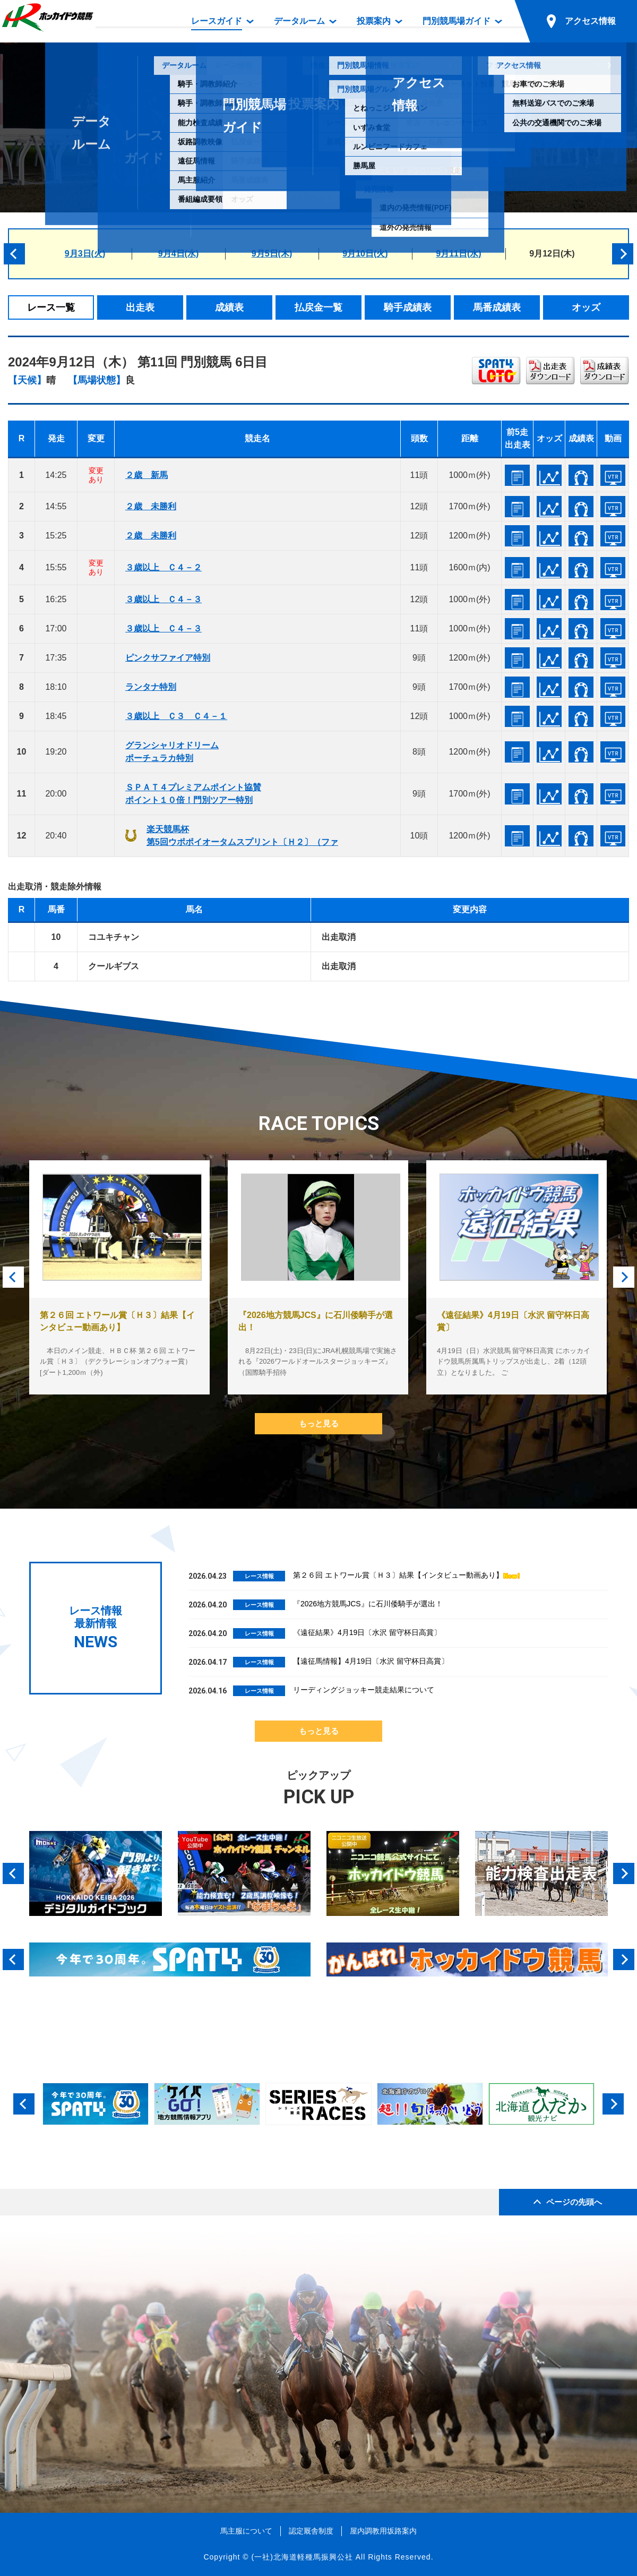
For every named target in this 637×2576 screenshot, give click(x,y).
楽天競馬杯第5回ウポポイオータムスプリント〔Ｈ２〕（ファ (242, 835)
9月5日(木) (272, 253)
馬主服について (246, 2531)
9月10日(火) (365, 253)
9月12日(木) (551, 253)
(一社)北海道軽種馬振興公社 (301, 2557)
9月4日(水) (178, 253)
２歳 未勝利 (150, 506)
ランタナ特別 (150, 686)
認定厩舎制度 (311, 2531)
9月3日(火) (85, 253)
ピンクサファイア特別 (167, 657)
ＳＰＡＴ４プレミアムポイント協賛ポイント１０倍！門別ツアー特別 (193, 794)
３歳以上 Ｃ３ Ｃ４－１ (176, 716)
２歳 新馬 (146, 475)
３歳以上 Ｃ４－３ (163, 599)
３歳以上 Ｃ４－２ (163, 567)
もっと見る (319, 1423)
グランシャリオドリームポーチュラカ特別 (172, 752)
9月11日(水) (458, 253)
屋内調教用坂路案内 (383, 2531)
